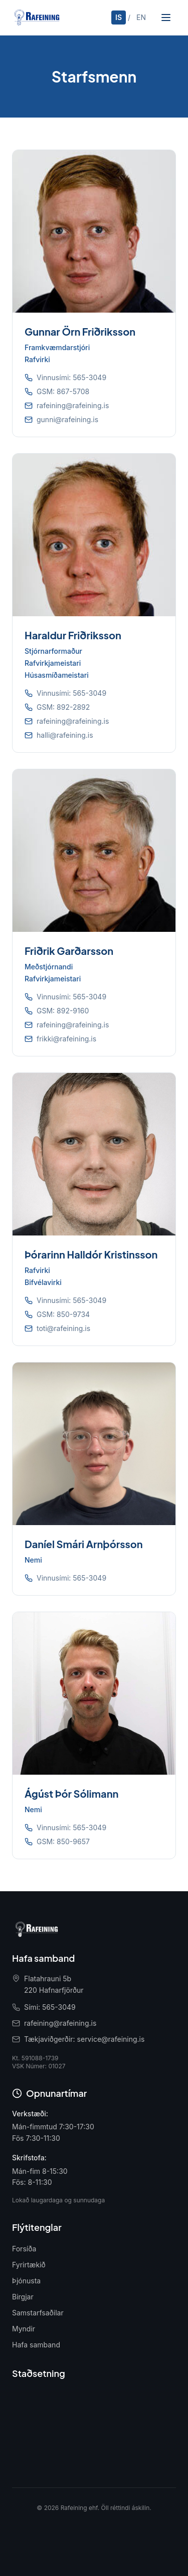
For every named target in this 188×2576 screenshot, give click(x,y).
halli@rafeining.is (65, 735)
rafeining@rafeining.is (73, 405)
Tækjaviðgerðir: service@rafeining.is (84, 2039)
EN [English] (141, 17)
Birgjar (23, 2296)
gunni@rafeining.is (67, 419)
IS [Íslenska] (118, 17)
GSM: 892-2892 (63, 707)
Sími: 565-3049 (50, 2007)
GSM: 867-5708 (63, 391)
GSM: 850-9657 (63, 1841)
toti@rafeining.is (63, 1328)
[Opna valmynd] (166, 18)
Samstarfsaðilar (38, 2312)
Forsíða (24, 2248)
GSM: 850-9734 (63, 1314)
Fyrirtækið (29, 2264)
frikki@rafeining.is (66, 1038)
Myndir (23, 2328)
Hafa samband (36, 2344)
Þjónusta (26, 2280)
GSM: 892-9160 (63, 1010)
